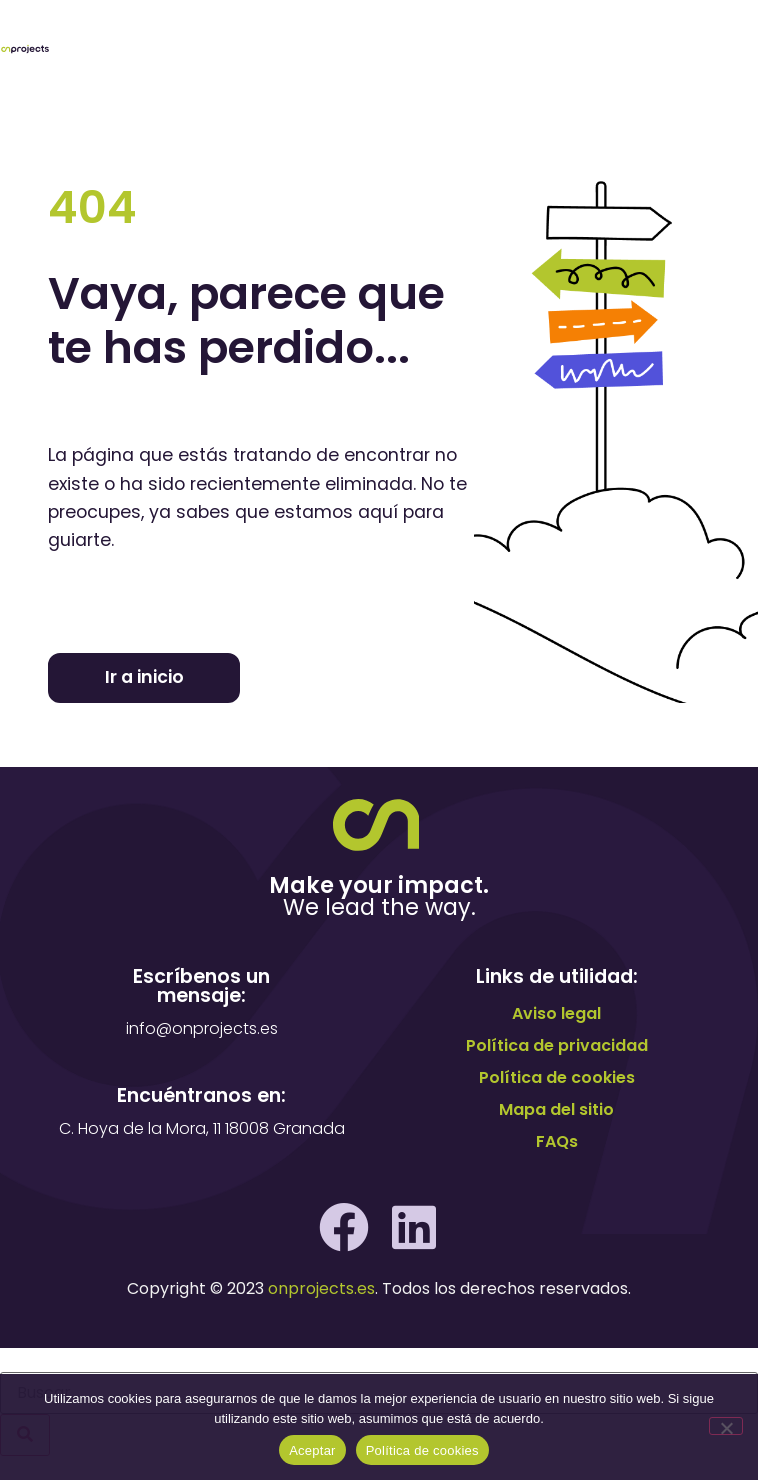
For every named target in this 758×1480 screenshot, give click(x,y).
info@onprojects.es (202, 1028)
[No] (726, 1426)
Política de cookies (422, 1450)
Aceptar (312, 1450)
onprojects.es (321, 1288)
